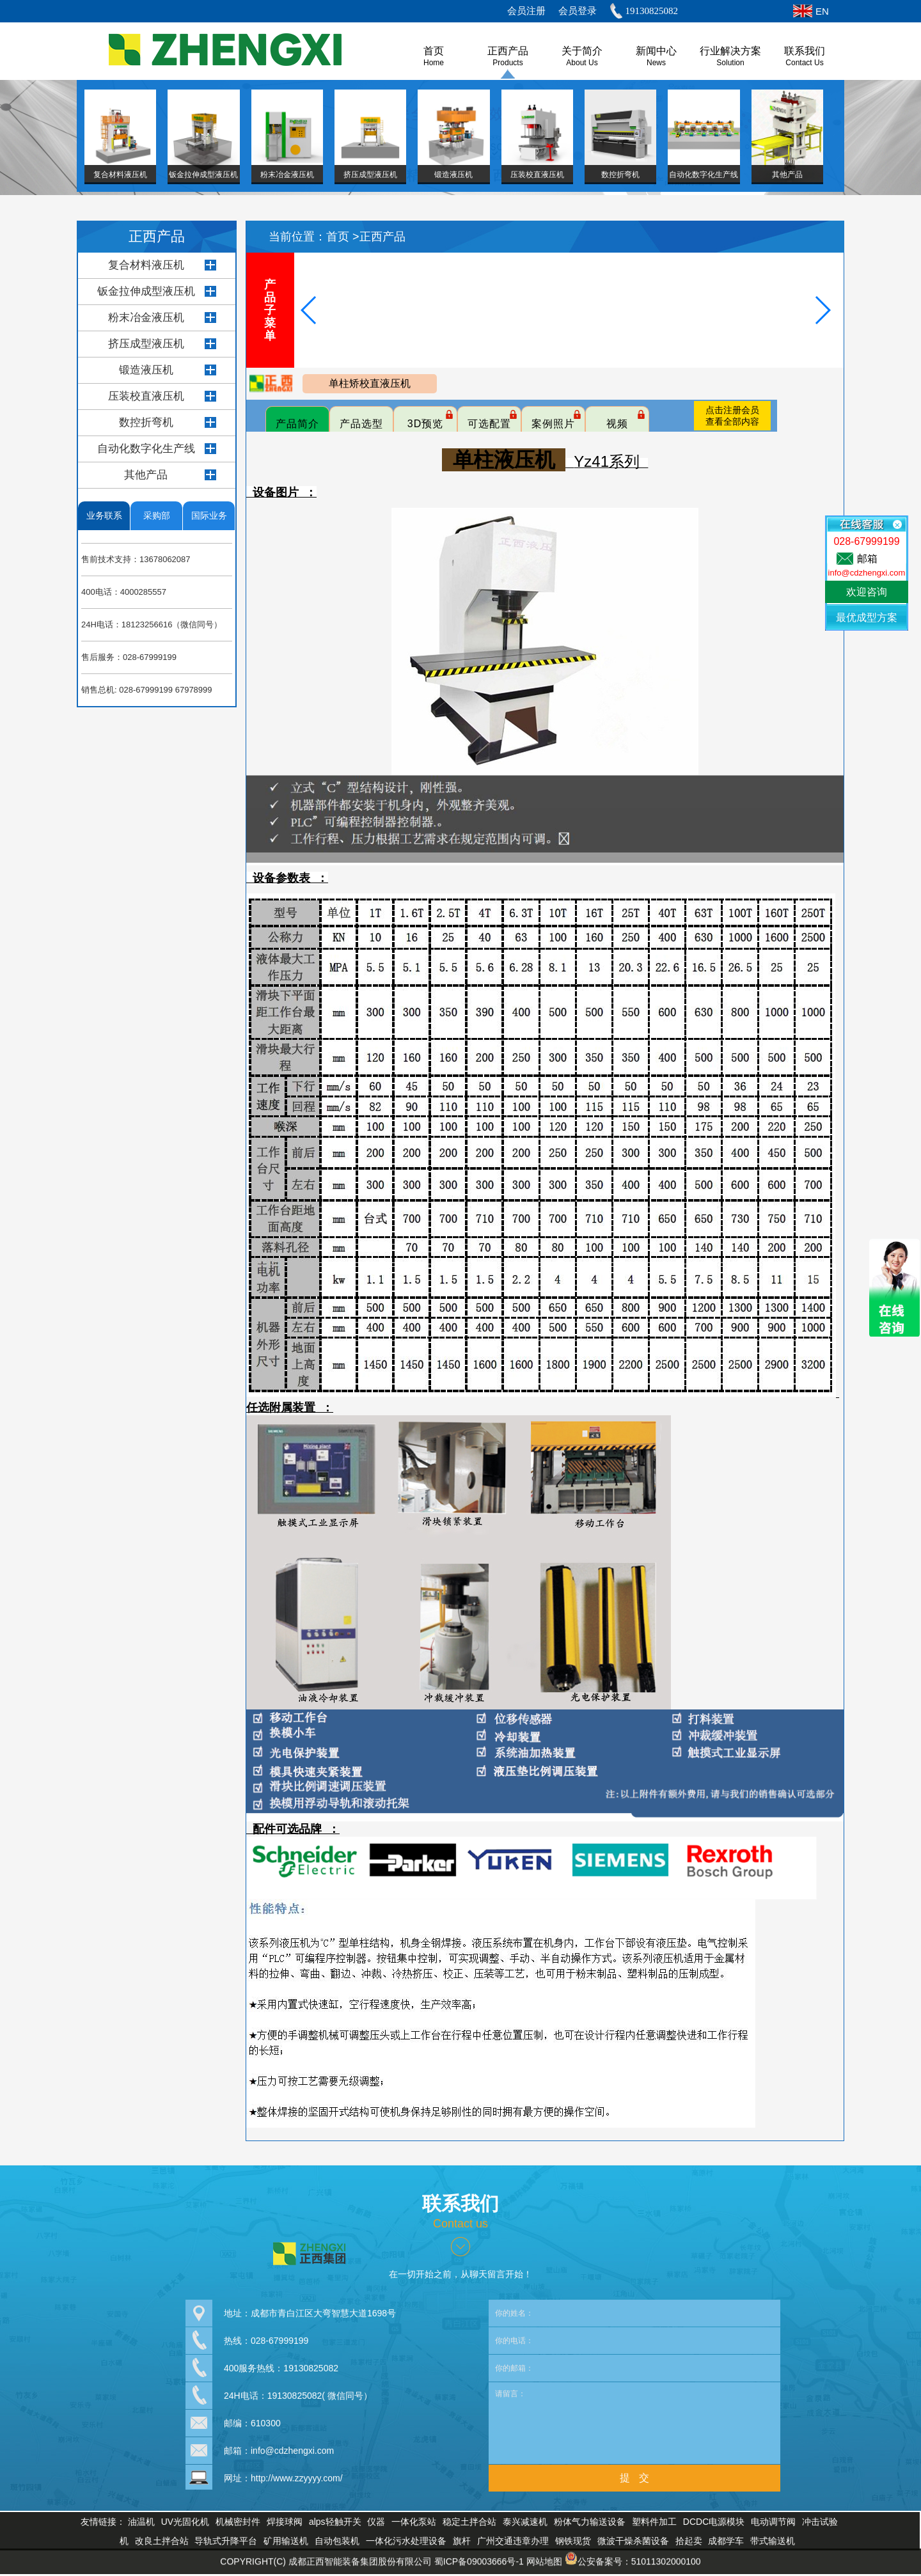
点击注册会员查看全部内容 (732, 416)
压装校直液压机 (146, 396)
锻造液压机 (146, 370)
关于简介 (582, 50)
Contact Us (804, 62)
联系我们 (804, 50)
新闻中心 (656, 50)
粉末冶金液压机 (146, 317)
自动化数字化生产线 (146, 449)
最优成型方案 (866, 617)
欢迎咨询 (866, 591)
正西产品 (507, 50)
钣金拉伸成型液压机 (146, 291)
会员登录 (577, 11)
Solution (730, 62)
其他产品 (146, 475)
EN (822, 11)
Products (507, 62)
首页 (339, 236)
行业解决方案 (730, 50)
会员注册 (526, 11)
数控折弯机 (146, 422)
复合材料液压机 (146, 265)
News (656, 62)
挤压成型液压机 (146, 344)
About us (581, 62)
